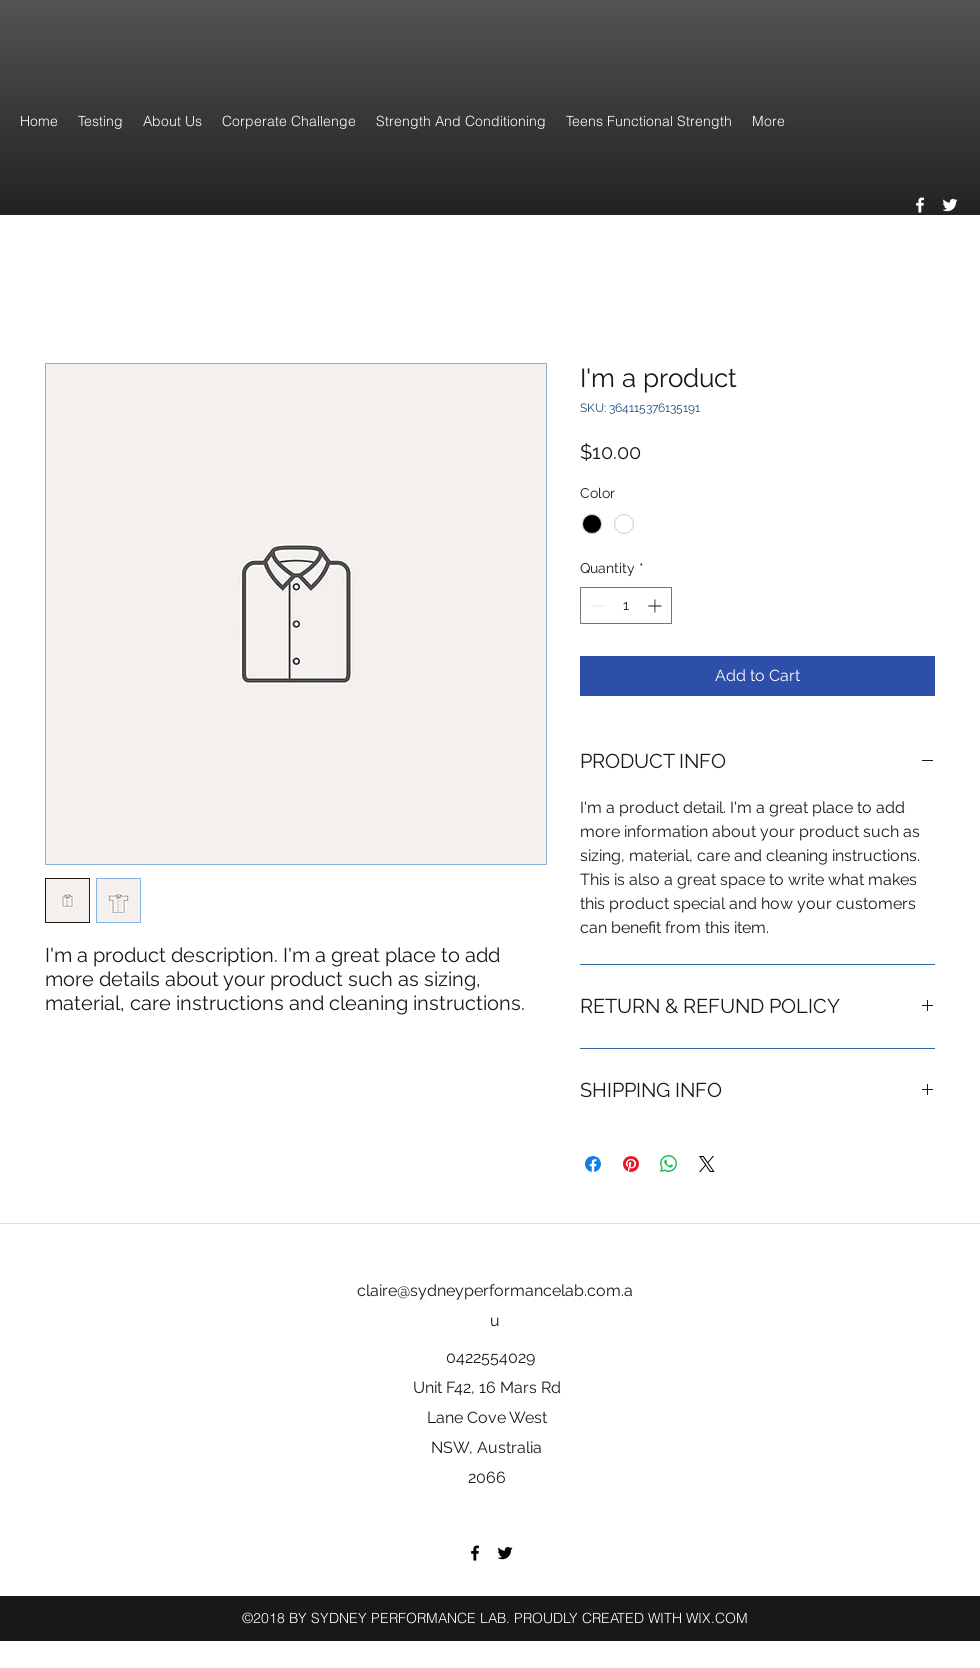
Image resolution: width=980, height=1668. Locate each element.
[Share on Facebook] (593, 1164)
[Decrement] (595, 605)
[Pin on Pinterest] (631, 1164)
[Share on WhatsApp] (669, 1164)
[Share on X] (707, 1164)
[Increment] (656, 605)
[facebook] (920, 205)
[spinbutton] (626, 605)
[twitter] (950, 205)
